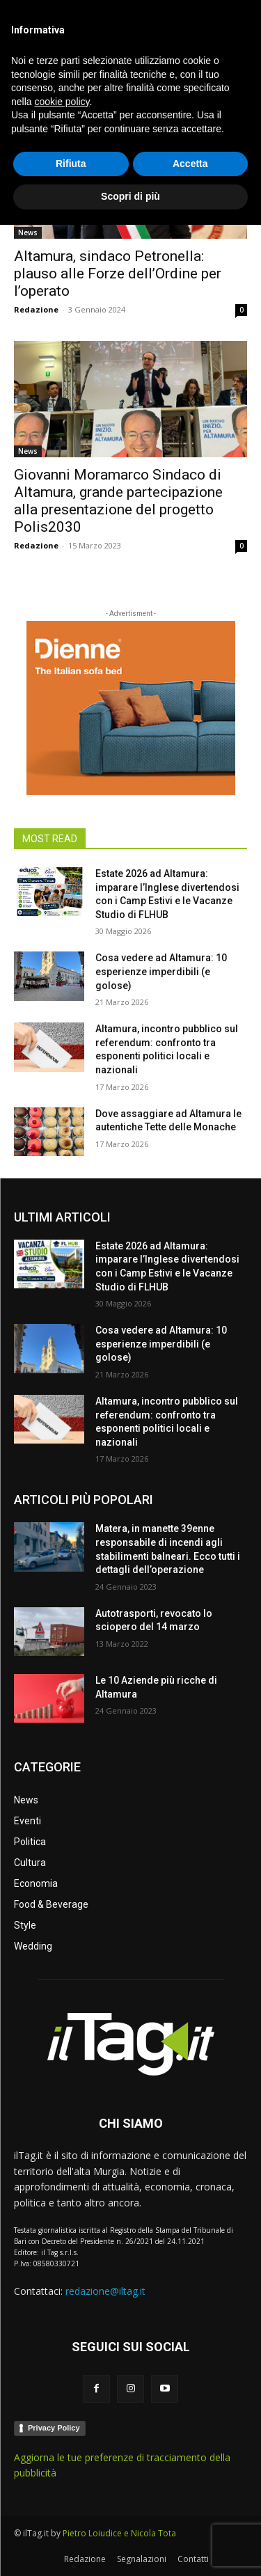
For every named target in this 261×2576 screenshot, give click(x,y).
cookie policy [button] (61, 2452)
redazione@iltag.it (105, 2291)
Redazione (36, 309)
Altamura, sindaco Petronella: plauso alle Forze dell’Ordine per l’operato (117, 273)
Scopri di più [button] (130, 2547)
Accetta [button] (190, 2514)
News (28, 232)
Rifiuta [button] (71, 2514)
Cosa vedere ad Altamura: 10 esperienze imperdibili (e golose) (161, 971)
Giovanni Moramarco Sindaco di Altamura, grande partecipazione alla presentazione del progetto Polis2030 (118, 500)
